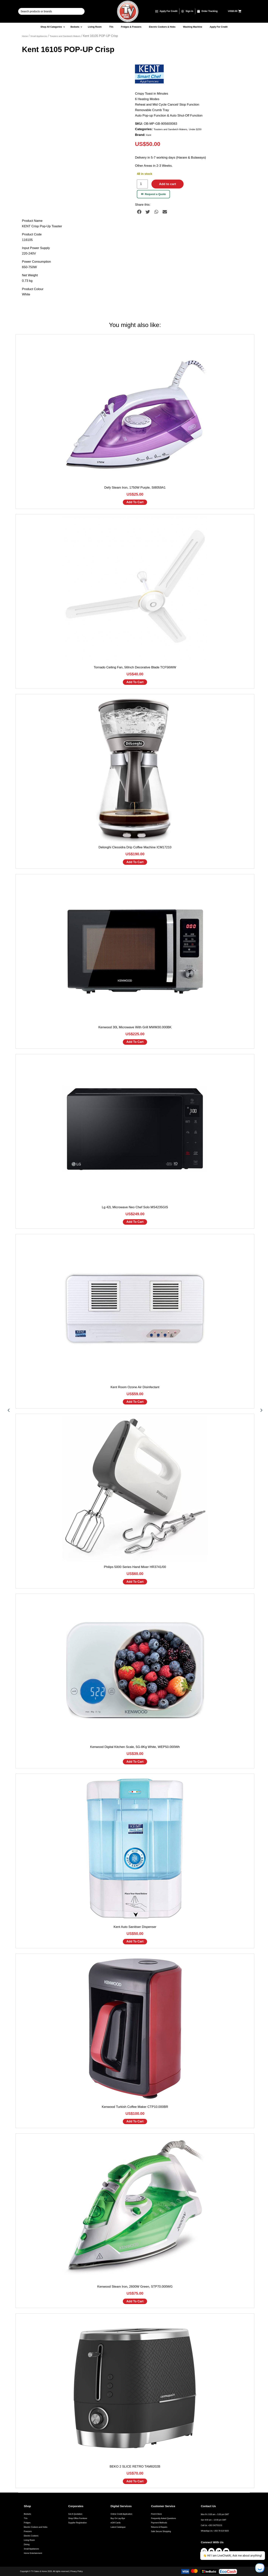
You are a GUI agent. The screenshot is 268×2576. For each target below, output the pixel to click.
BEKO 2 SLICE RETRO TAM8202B (135, 2466)
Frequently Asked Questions (163, 2518)
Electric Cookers (31, 2536)
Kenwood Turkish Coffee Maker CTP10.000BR (135, 2107)
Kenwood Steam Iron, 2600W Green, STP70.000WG (135, 2286)
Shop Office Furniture (77, 2518)
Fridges (27, 2523)
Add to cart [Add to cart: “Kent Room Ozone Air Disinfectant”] (134, 1401)
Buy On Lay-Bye (118, 2518)
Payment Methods (159, 2523)
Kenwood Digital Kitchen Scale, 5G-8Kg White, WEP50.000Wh (135, 1747)
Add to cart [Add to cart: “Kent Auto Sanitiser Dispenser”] (134, 1941)
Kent (148, 135)
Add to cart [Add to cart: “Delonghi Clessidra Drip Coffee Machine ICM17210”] (134, 862)
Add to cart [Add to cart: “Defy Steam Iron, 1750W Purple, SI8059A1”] (134, 502)
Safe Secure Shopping (161, 2531)
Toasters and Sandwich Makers (65, 36)
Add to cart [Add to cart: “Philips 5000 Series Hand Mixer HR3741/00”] (134, 1581)
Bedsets (27, 2514)
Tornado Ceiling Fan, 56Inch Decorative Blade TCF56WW (135, 667)
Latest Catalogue (118, 2527)
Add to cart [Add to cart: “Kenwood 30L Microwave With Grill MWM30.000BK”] (134, 1041)
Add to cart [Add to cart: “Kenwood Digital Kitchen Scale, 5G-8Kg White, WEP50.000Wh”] (134, 1761)
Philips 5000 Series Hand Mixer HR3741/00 (135, 1567)
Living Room (29, 2540)
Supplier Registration (77, 2523)
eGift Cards (116, 2523)
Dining (27, 2544)
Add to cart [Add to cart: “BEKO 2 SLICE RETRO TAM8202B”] (134, 2481)
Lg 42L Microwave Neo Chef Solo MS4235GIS (135, 1207)
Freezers (28, 2531)
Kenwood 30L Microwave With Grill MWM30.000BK (135, 1027)
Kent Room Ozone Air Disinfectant (135, 1387)
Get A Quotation (75, 2514)
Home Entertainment (33, 2553)
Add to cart (167, 184)
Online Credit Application (121, 2514)
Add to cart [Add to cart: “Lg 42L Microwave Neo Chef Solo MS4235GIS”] (134, 1221)
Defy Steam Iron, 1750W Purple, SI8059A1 (135, 487)
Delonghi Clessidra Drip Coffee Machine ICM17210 (134, 847)
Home (25, 36)
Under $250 (195, 129)
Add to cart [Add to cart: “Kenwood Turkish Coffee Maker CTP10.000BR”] (134, 2121)
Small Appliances (38, 36)
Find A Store (156, 2514)
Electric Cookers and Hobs (35, 2527)
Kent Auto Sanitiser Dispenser (135, 1927)
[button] (139, 212)
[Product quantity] (142, 184)
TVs (25, 2518)
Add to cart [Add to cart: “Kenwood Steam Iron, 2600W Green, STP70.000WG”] (134, 2301)
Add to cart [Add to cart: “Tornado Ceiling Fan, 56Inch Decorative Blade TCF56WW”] (134, 682)
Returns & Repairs (159, 2527)
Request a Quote (153, 194)
